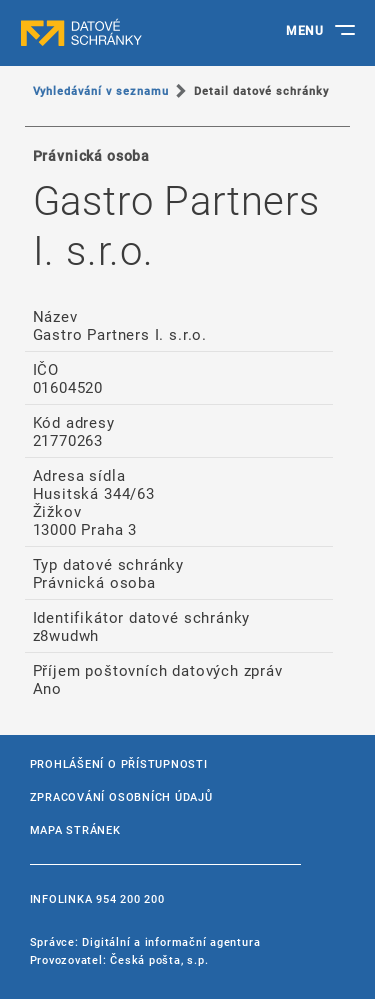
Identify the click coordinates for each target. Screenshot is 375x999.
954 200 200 (130, 898)
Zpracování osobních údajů (121, 796)
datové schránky (120, 33)
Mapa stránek (75, 829)
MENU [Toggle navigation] (304, 30)
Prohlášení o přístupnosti (119, 763)
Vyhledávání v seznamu (101, 90)
